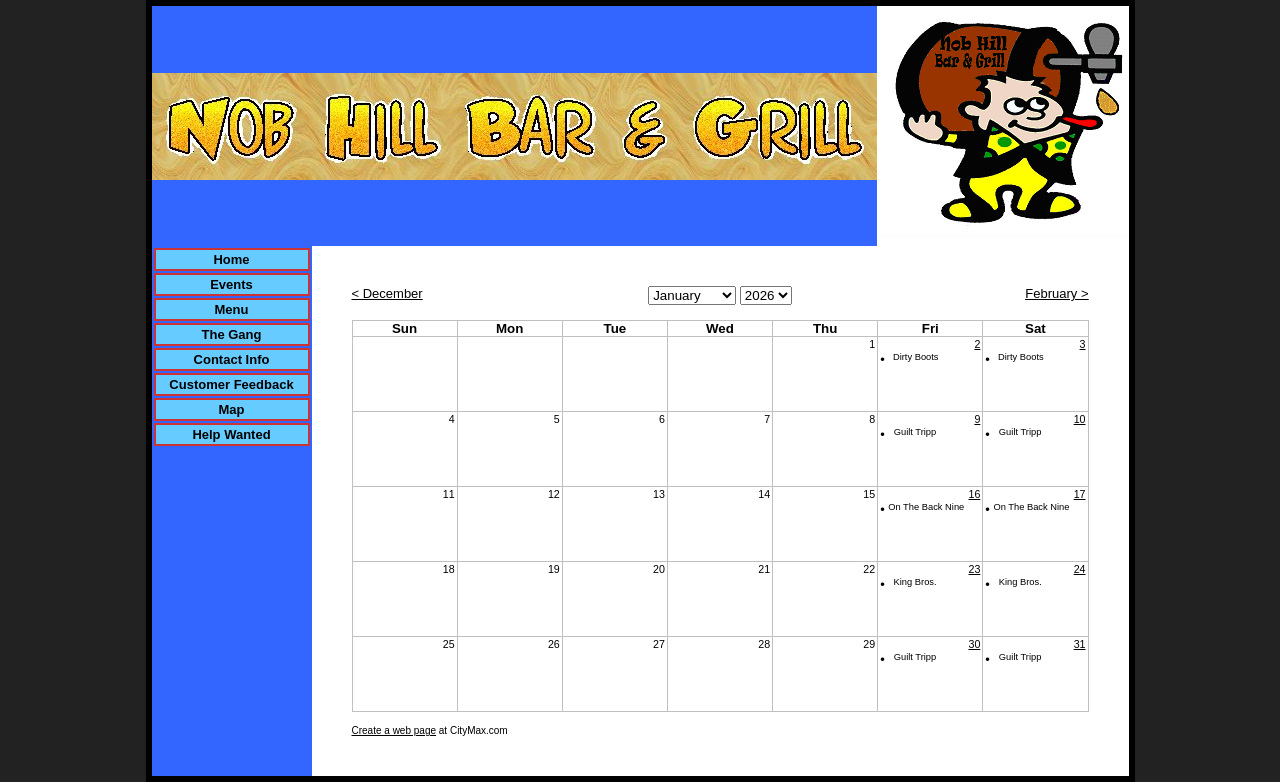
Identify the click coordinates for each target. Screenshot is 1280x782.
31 (1080, 644)
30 (974, 644)
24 (1080, 569)
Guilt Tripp (915, 432)
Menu (232, 309)
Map (232, 409)
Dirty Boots (916, 357)
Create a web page (394, 730)
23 (974, 569)
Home (231, 259)
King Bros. (915, 582)
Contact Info (232, 359)
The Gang (232, 334)
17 (1080, 494)
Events (231, 284)
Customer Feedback (231, 384)
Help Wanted (231, 434)
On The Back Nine (926, 507)
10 (1080, 419)
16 (974, 494)
